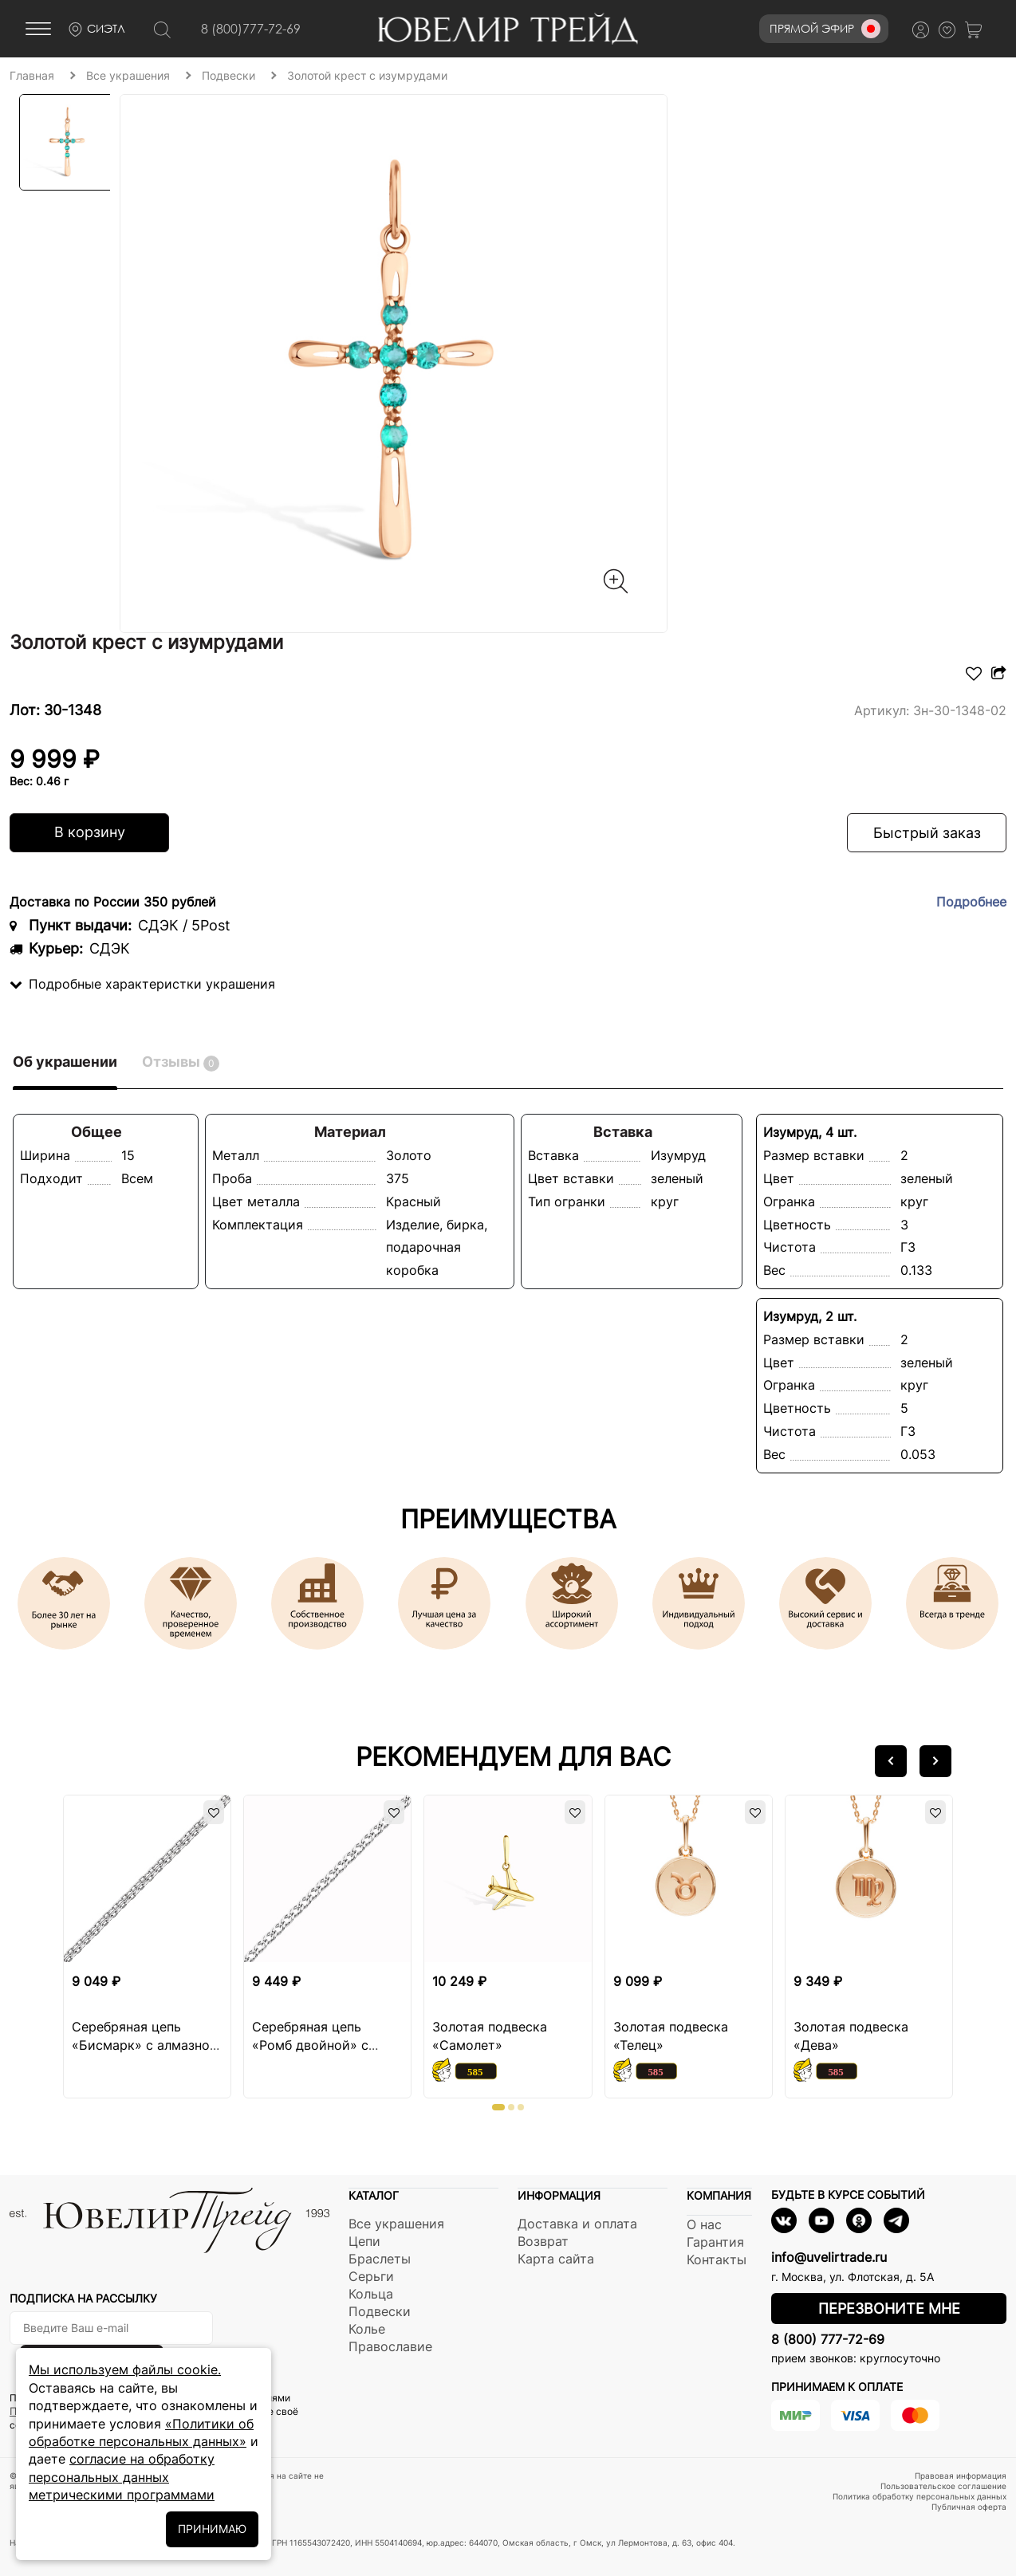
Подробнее (971, 902)
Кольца (371, 2294)
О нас (704, 2224)
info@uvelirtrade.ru (829, 2257)
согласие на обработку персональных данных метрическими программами (122, 2477)
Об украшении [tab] (65, 1061)
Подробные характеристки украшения (142, 984)
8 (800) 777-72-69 (827, 2339)
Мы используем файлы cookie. (125, 2369)
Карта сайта (556, 2259)
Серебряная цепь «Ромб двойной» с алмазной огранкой (314, 2045)
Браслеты (380, 2259)
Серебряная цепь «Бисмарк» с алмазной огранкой (145, 2045)
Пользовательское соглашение (943, 2486)
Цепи (364, 2241)
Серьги (371, 2276)
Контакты (716, 2259)
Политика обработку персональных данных (919, 2496)
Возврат (543, 2241)
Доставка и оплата (577, 2224)
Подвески (380, 2311)
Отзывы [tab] (180, 1062)
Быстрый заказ (927, 832)
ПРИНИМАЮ (212, 2528)
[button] (891, 1761)
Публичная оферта (968, 2506)
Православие (390, 2346)
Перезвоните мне (889, 2308)
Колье (367, 2329)
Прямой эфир (825, 28)
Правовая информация (960, 2475)
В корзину (89, 832)
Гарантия (715, 2242)
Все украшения (396, 2224)
